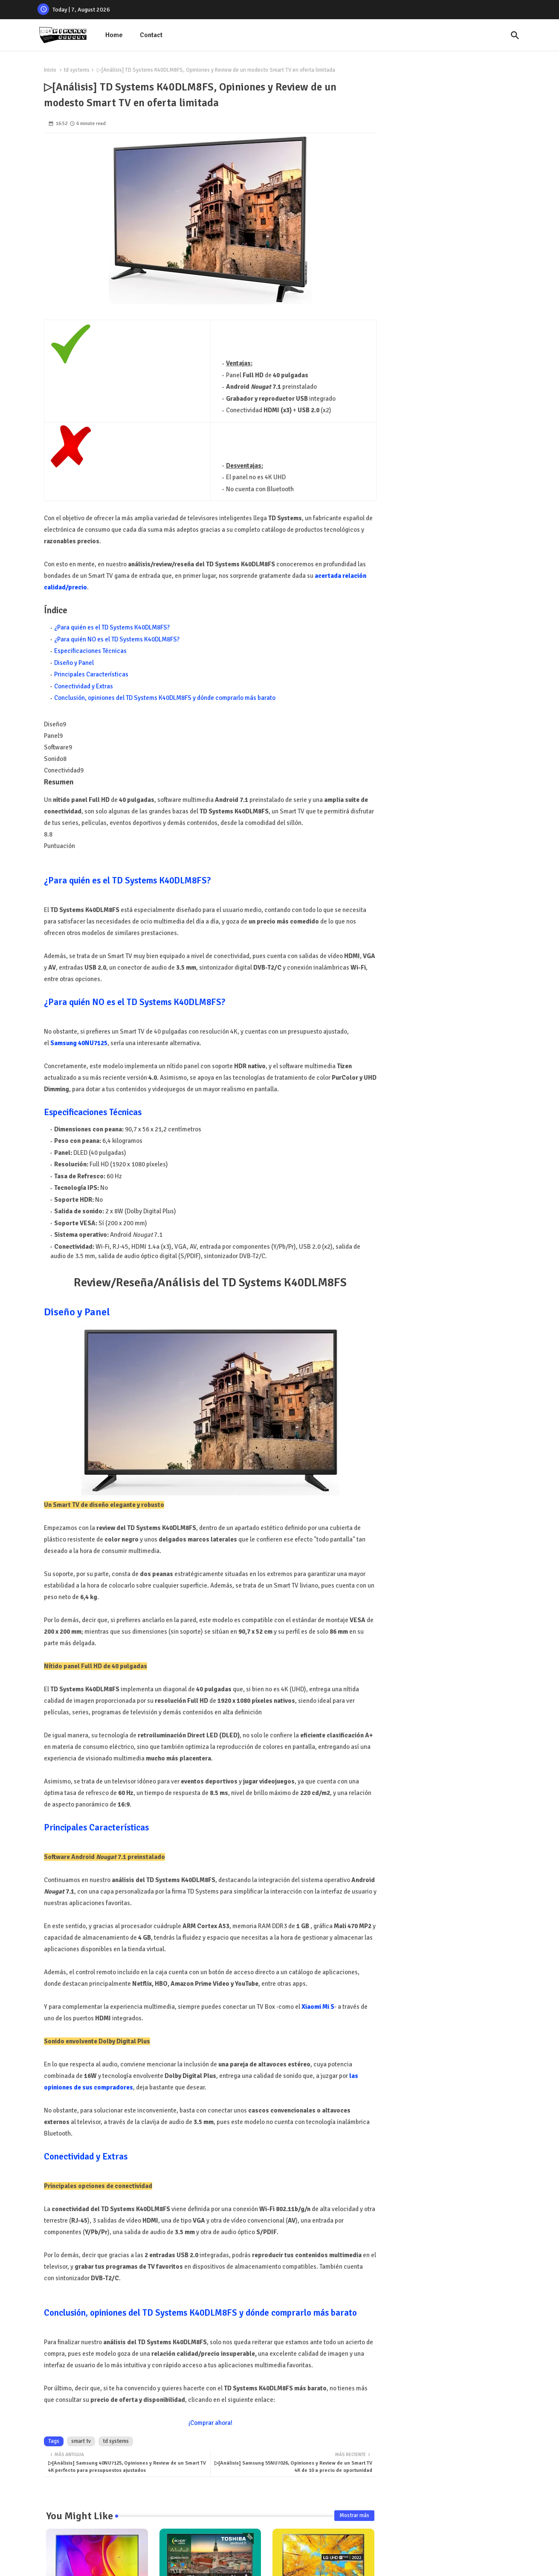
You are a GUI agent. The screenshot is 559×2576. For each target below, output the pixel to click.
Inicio (50, 70)
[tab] (114, 35)
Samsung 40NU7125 (78, 1043)
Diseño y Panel (74, 663)
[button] (515, 35)
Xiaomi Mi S (317, 2007)
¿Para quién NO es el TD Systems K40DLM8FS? (117, 639)
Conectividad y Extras (83, 686)
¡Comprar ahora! (210, 2423)
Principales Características (91, 674)
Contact (151, 35)
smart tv (81, 2441)
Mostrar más (354, 2515)
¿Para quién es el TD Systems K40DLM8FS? (112, 627)
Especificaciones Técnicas (90, 651)
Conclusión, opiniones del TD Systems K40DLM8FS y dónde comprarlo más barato (164, 698)
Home (114, 35)
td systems (77, 70)
